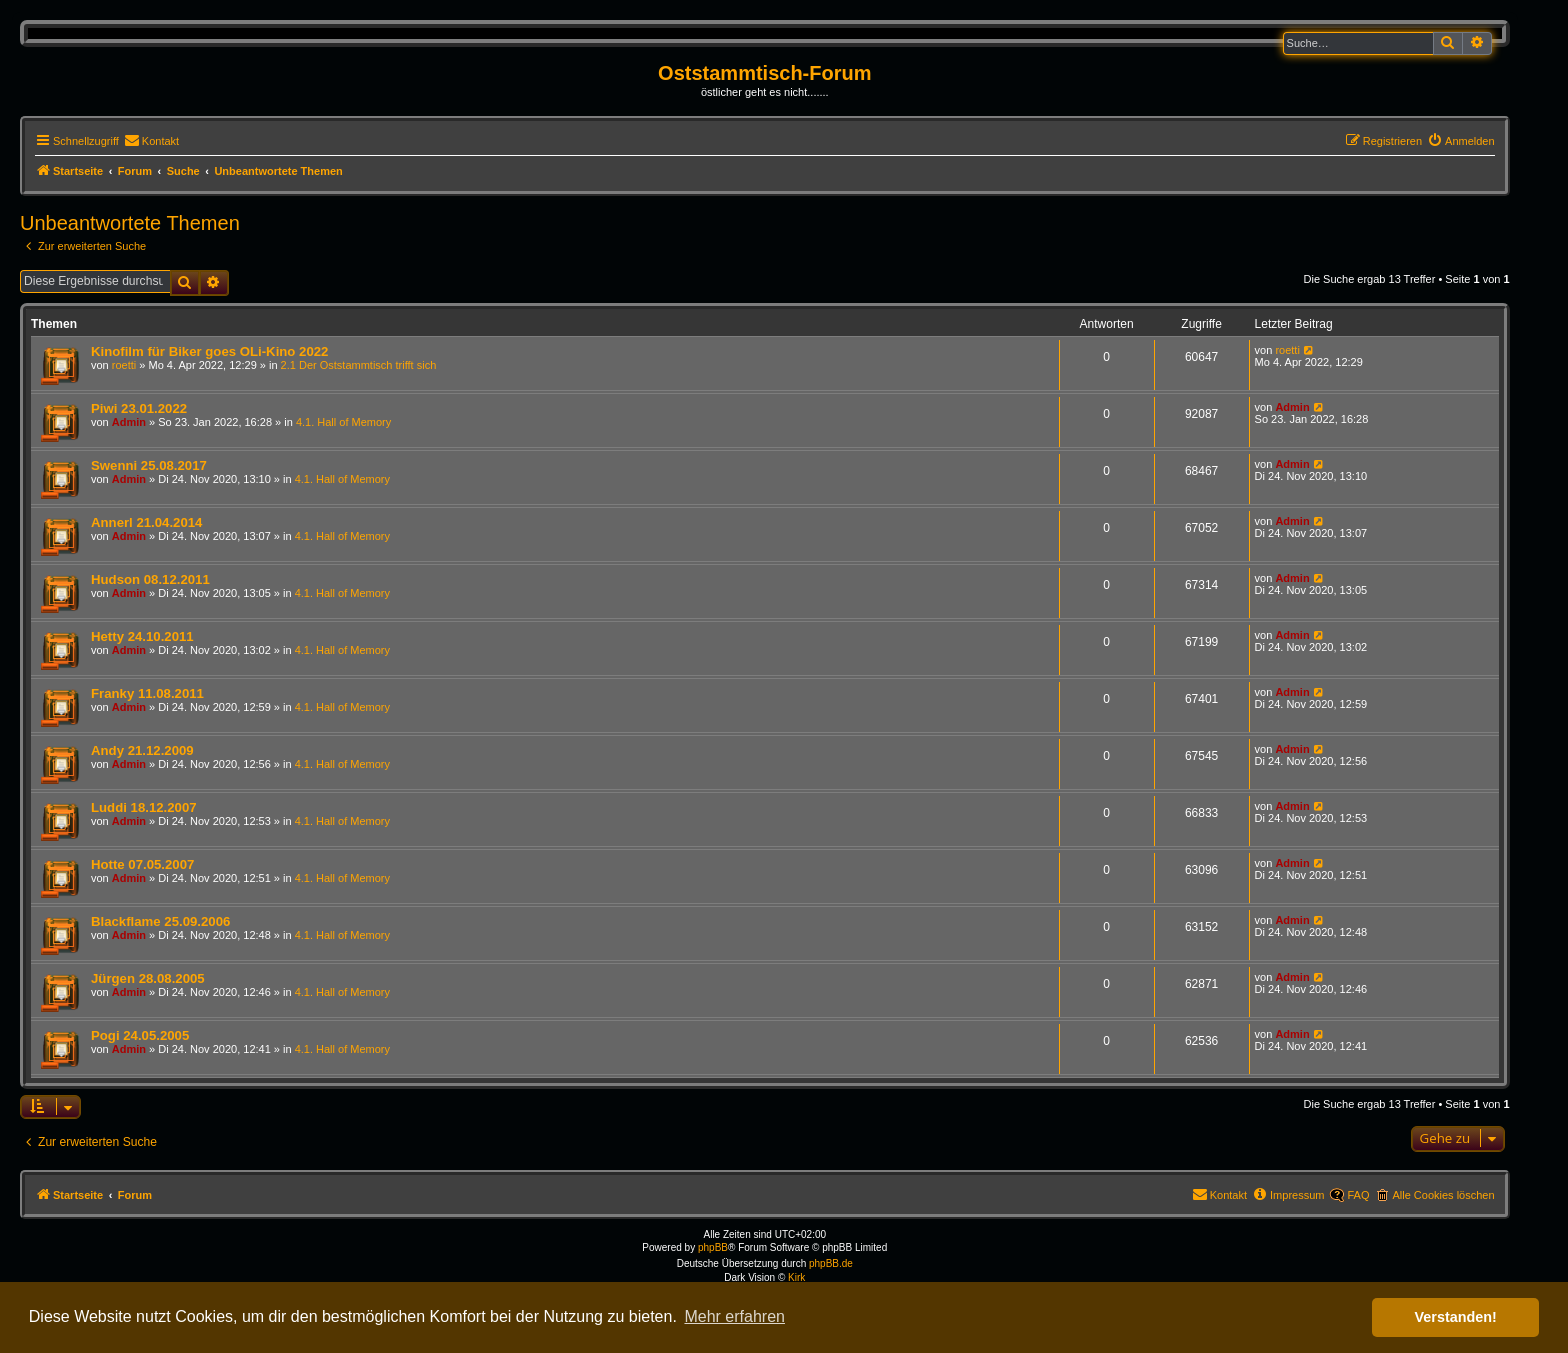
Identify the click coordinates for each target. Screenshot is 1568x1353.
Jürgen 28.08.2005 (148, 978)
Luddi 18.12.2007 (144, 807)
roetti (124, 365)
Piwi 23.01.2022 (139, 408)
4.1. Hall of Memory (343, 422)
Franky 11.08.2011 (147, 693)
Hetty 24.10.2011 (142, 636)
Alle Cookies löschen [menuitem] (1443, 1195)
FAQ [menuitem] (1358, 1195)
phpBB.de (831, 1263)
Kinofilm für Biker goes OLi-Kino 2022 (209, 351)
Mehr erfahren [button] (734, 1316)
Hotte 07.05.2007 (142, 864)
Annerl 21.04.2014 (146, 522)
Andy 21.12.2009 (142, 750)
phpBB (713, 1247)
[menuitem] (151, 141)
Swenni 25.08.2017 (149, 465)
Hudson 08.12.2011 (150, 579)
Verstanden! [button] (1456, 1317)
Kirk (796, 1277)
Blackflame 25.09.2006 (160, 921)
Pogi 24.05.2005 (140, 1035)
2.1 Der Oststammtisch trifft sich (359, 365)
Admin (129, 422)
